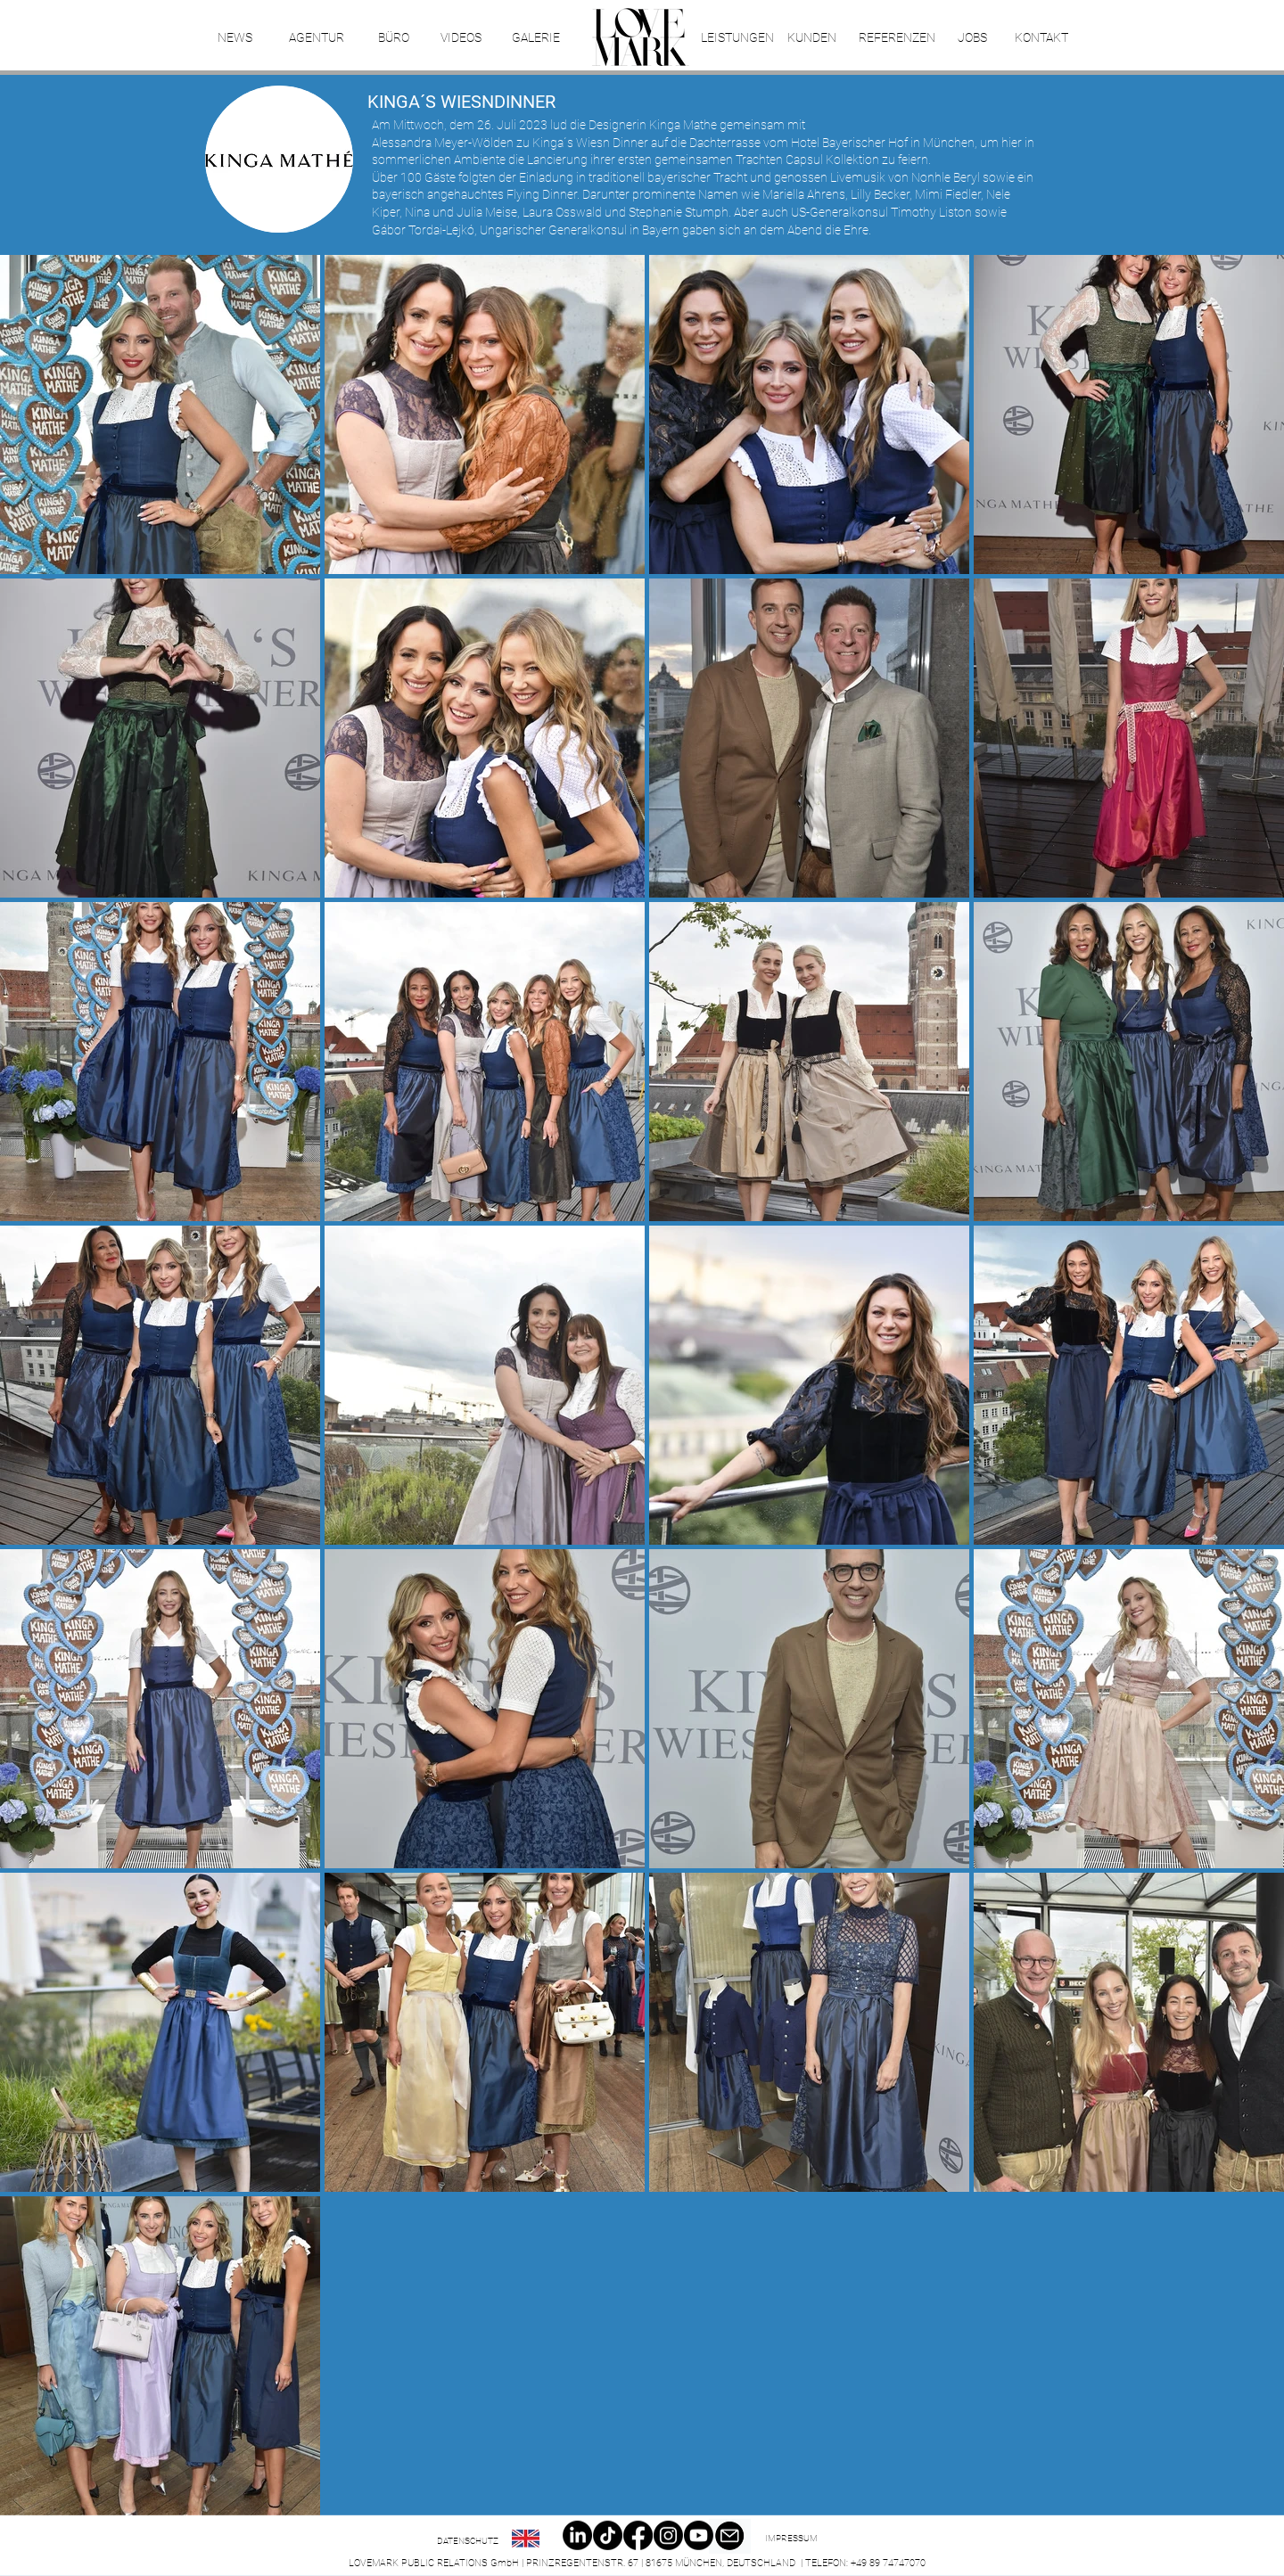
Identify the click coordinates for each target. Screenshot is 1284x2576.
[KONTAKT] (1041, 38)
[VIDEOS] (460, 38)
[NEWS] (234, 38)
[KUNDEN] (811, 38)
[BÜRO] (393, 38)
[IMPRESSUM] (791, 2538)
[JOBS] (972, 38)
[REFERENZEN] (896, 38)
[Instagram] (668, 2535)
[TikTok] (607, 2535)
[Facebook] (638, 2535)
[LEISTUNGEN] (737, 38)
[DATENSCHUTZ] (468, 2541)
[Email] (729, 2536)
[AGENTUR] (316, 38)
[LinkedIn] (577, 2535)
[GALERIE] (535, 38)
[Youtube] (698, 2535)
